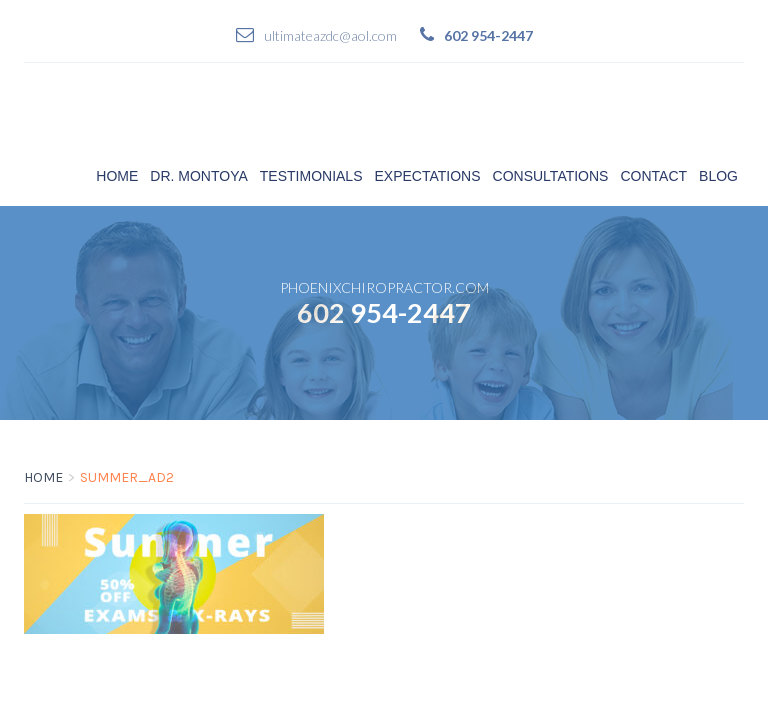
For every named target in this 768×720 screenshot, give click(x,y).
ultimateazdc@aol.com (330, 35)
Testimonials (311, 176)
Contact (653, 176)
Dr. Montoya (199, 176)
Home (117, 176)
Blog (718, 176)
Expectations (428, 176)
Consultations (551, 176)
